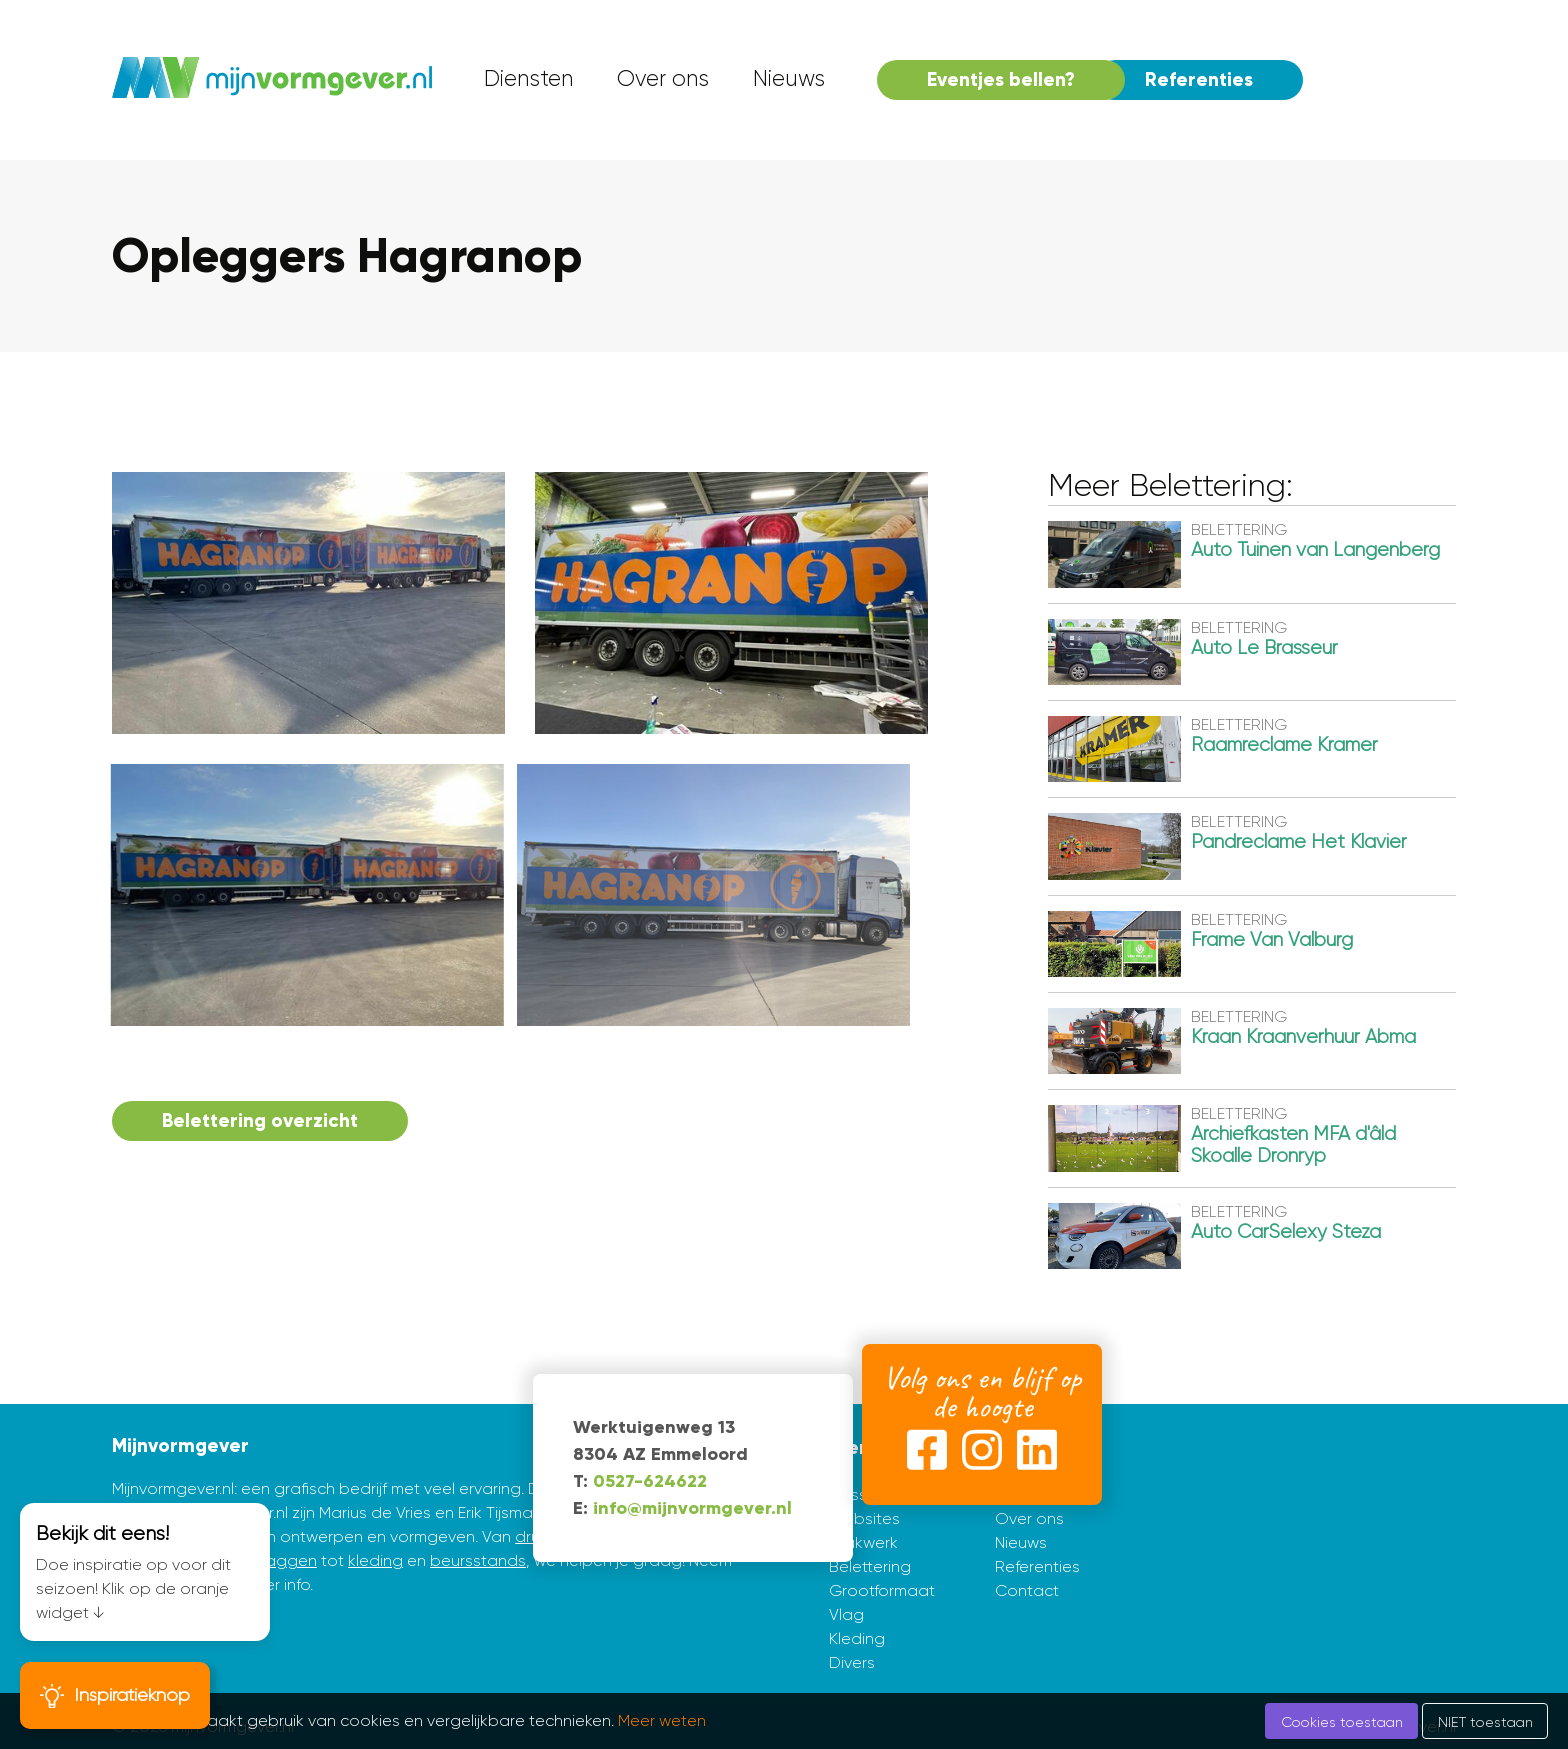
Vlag (846, 1614)
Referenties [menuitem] (1199, 79)
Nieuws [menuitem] (789, 78)
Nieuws (1021, 1542)
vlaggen (285, 1560)
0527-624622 (650, 1481)
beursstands (478, 1560)
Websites (864, 1518)
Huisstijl (855, 1494)
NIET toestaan (1485, 1722)
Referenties (1037, 1566)
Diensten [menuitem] (528, 78)
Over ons (1029, 1518)
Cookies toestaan (1342, 1722)
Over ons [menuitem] (663, 78)
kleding (375, 1560)
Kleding (857, 1638)
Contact (1027, 1590)
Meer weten (662, 1720)
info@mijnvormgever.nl (692, 1508)
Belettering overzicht (260, 1120)
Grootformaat (882, 1590)
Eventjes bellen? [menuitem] (1001, 79)
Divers (852, 1662)
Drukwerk (863, 1542)
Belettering (870, 1566)
